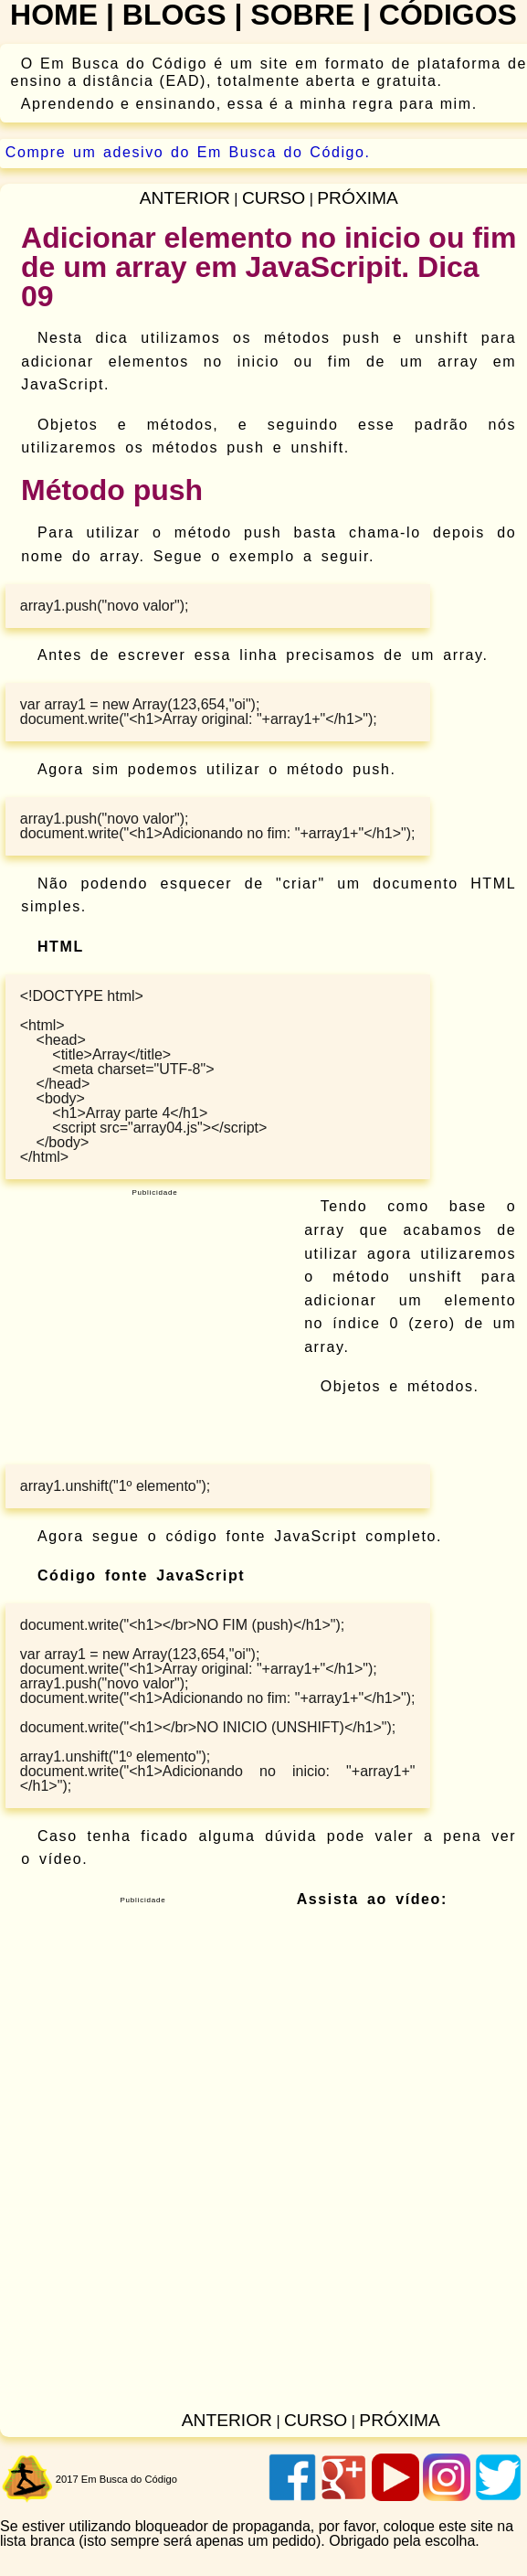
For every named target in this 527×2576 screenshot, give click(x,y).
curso (273, 198)
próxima (357, 198)
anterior (185, 198)
